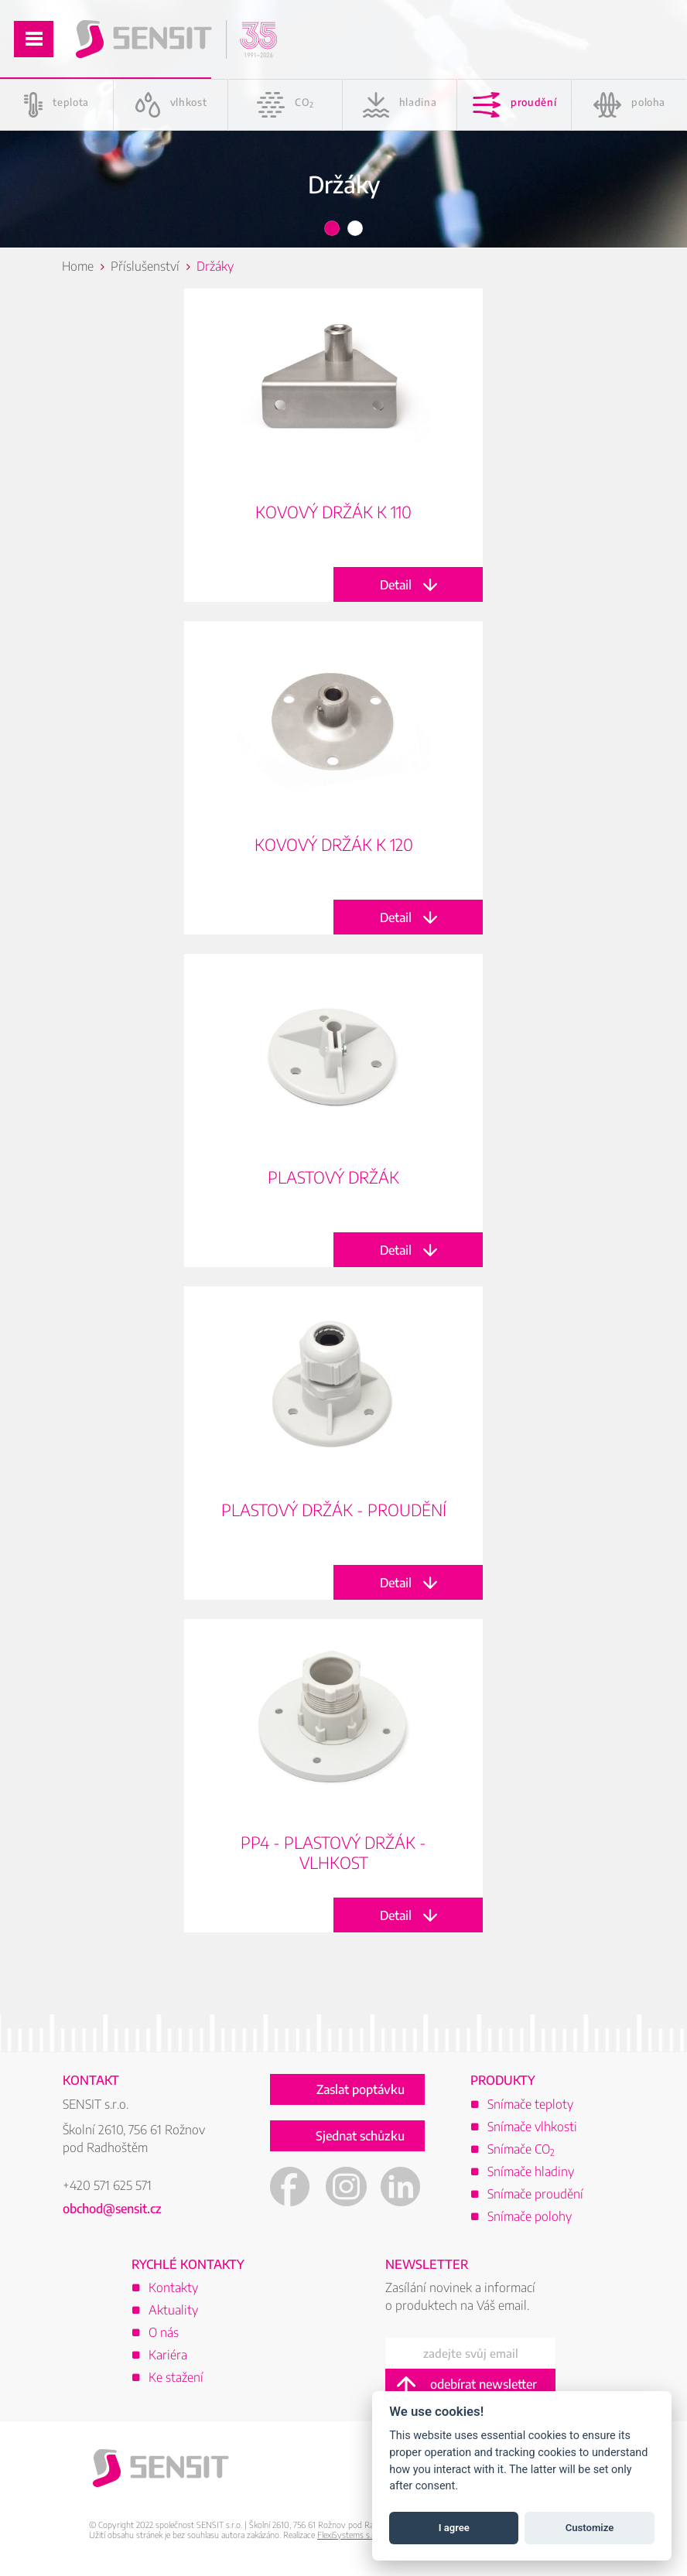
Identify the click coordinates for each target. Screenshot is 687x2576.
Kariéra (168, 2354)
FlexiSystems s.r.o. (349, 2535)
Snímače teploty (530, 2104)
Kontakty (173, 2287)
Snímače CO (521, 2149)
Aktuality (173, 2310)
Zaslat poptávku (360, 2089)
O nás (164, 2332)
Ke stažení (176, 2377)
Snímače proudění (535, 2194)
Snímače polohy (529, 2216)
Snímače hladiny (530, 2171)
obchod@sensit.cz (112, 2208)
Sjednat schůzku (360, 2136)
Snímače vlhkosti (532, 2126)
